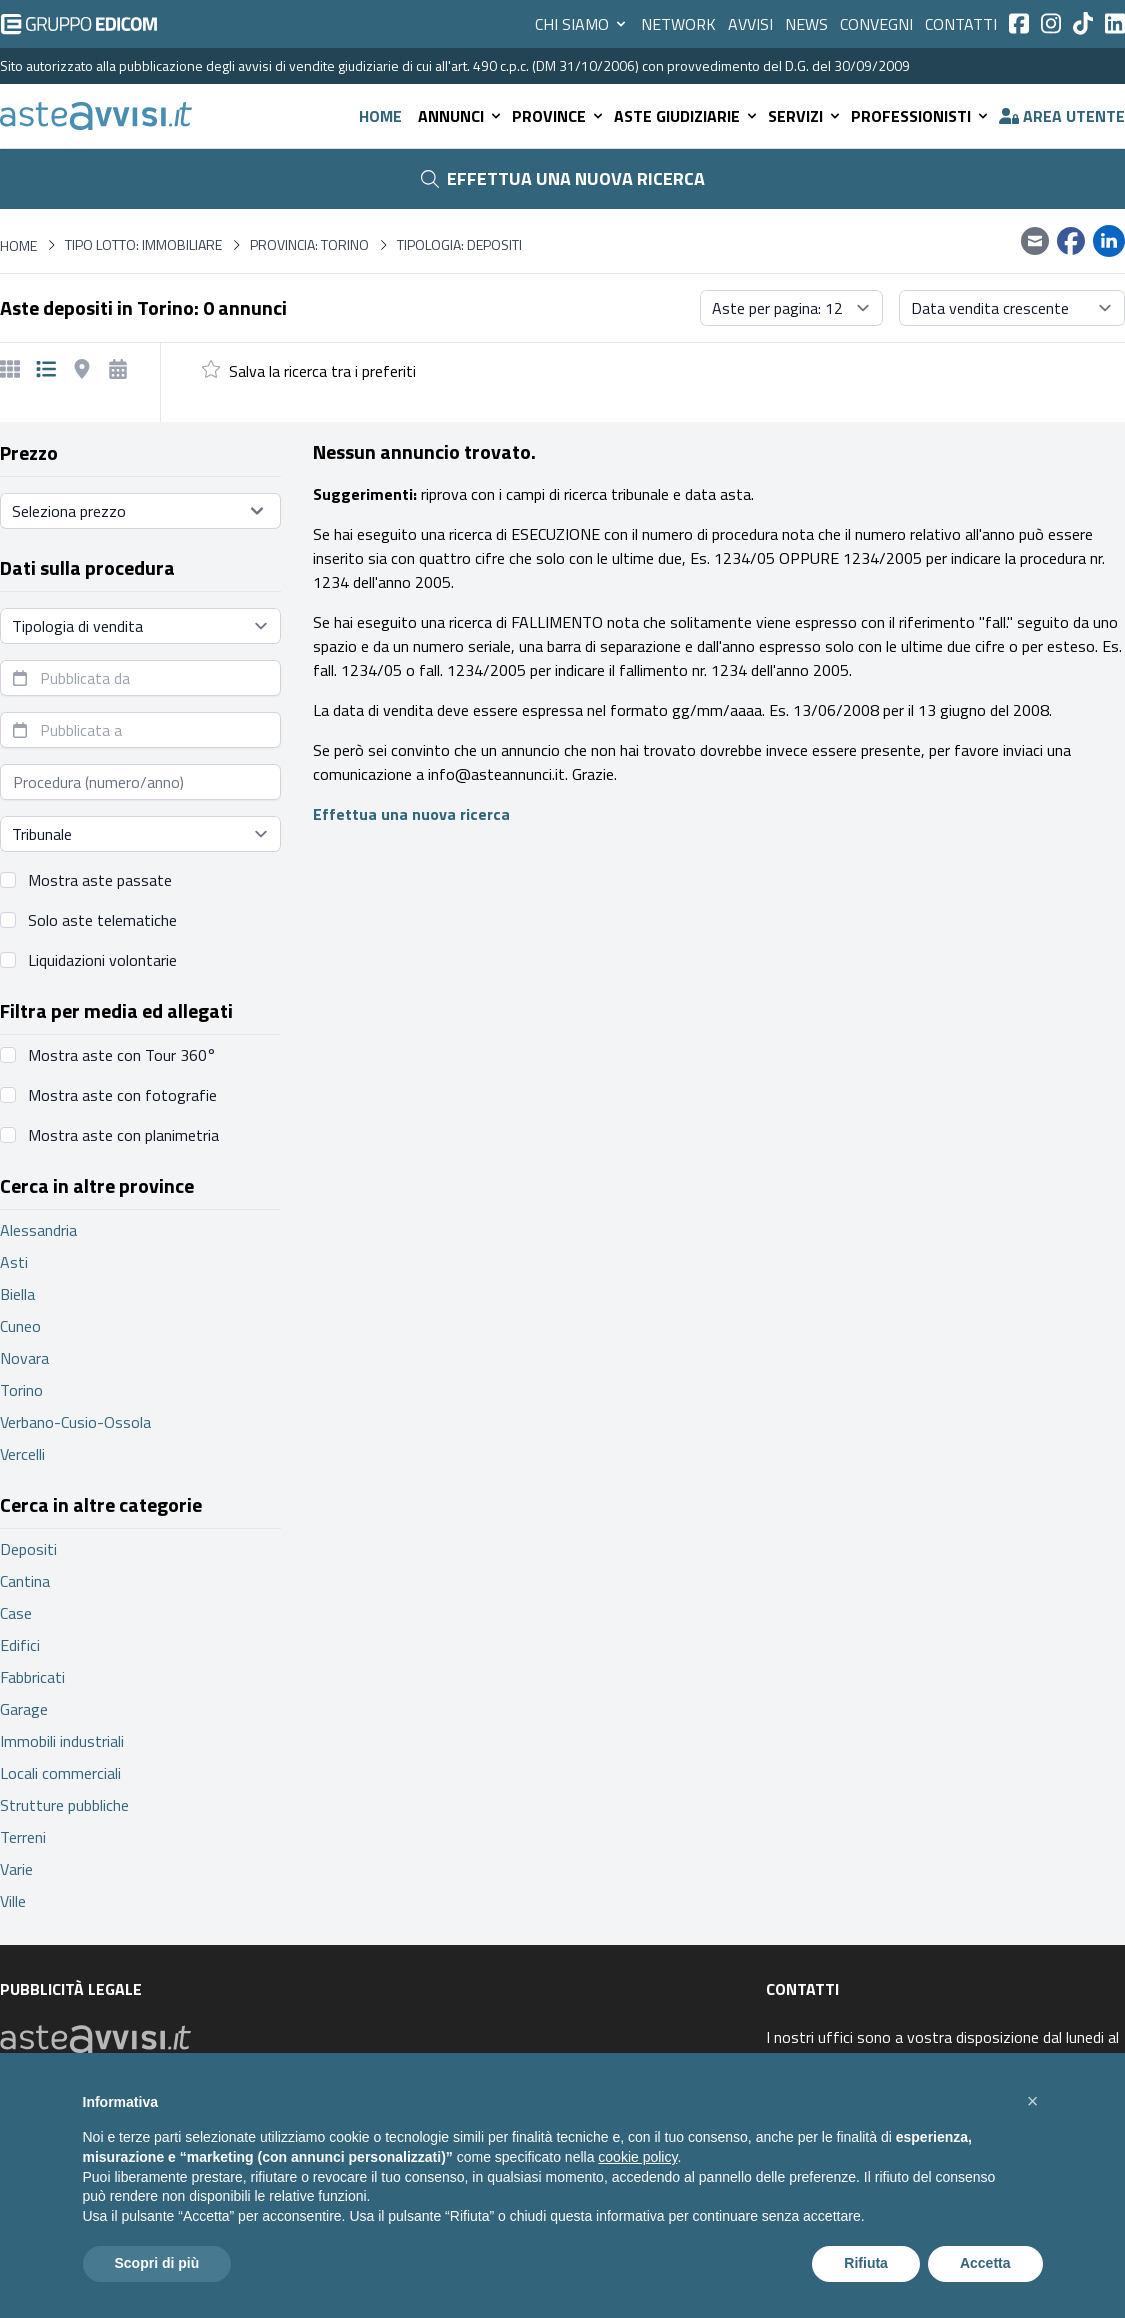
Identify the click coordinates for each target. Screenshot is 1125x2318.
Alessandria (38, 1230)
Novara (24, 1358)
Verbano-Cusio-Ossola (75, 1422)
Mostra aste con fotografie (122, 1095)
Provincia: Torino (309, 245)
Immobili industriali (62, 1741)
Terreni (23, 1837)
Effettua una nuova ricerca (563, 178)
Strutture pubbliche (64, 1805)
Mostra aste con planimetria (123, 1135)
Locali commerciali (60, 1773)
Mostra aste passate (100, 880)
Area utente (1062, 116)
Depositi (28, 1549)
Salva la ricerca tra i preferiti (322, 371)
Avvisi (750, 24)
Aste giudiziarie (687, 116)
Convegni (876, 24)
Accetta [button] (985, 2263)
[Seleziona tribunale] (140, 834)
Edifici (20, 1645)
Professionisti (921, 116)
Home (380, 116)
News (806, 24)
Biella (17, 1294)
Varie (16, 1869)
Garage (24, 1709)
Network (678, 24)
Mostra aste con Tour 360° (122, 1055)
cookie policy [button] (637, 2157)
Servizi (805, 116)
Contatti (961, 24)
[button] (1033, 2101)
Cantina (25, 1581)
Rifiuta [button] (866, 2263)
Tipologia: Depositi (459, 245)
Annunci (461, 116)
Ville (13, 1901)
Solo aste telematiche (102, 920)
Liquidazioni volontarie (102, 960)
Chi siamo (582, 24)
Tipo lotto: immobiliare (143, 245)
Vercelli (22, 1454)
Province (559, 116)
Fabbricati (32, 1677)
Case (16, 1613)
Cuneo (20, 1326)
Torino (21, 1390)
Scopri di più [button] (157, 2263)
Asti (14, 1262)
